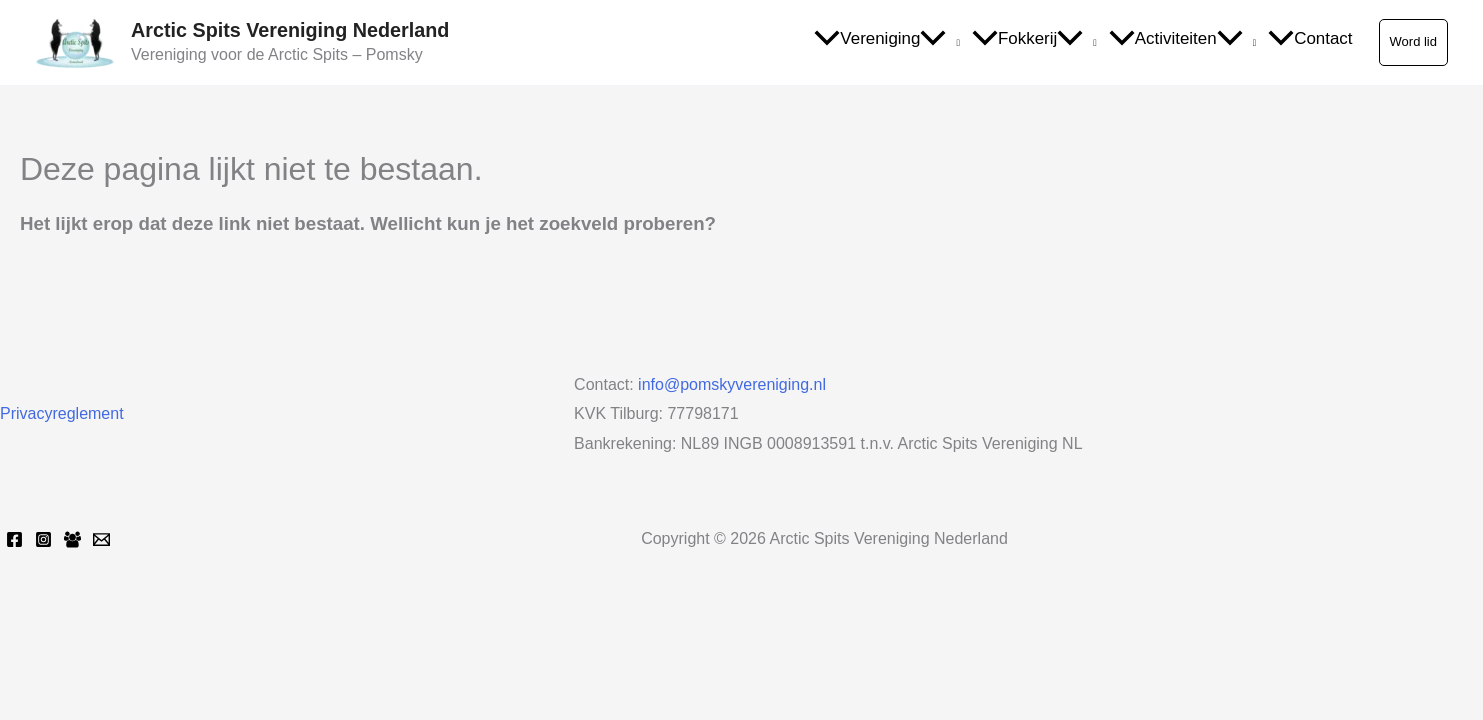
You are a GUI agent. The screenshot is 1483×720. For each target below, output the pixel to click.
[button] (1413, 42)
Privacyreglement (62, 413)
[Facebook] (14, 539)
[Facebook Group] (72, 539)
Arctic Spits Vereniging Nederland (290, 30)
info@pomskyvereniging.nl (732, 384)
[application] (940, 40)
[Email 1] (101, 539)
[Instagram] (43, 539)
